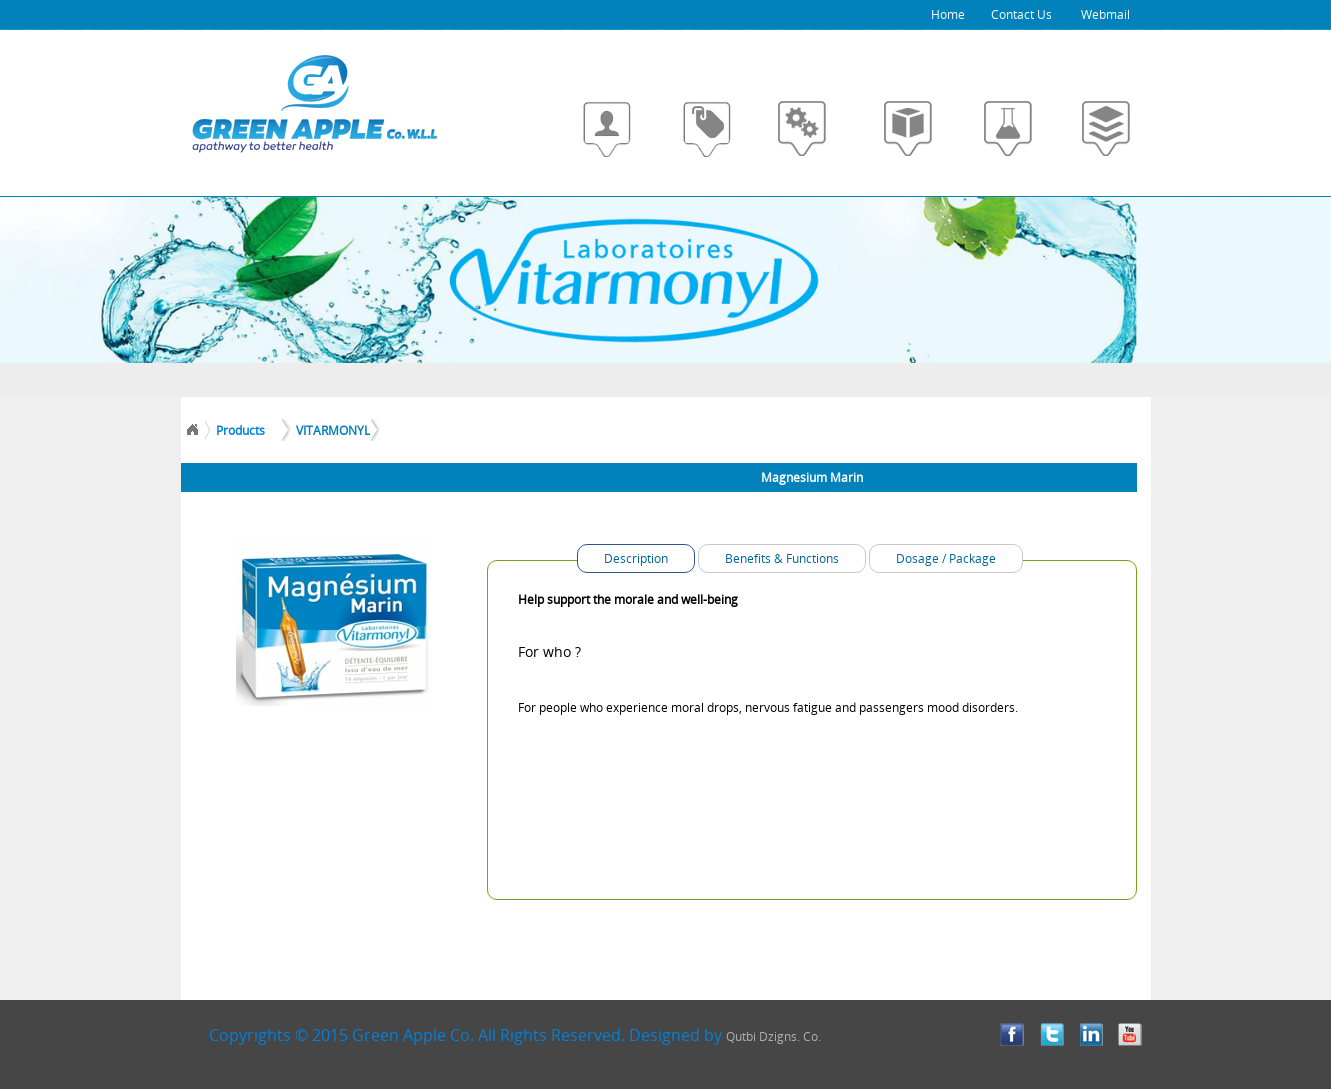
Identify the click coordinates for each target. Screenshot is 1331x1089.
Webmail (1091, 14)
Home (948, 14)
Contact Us (1021, 14)
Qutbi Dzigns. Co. (773, 1036)
